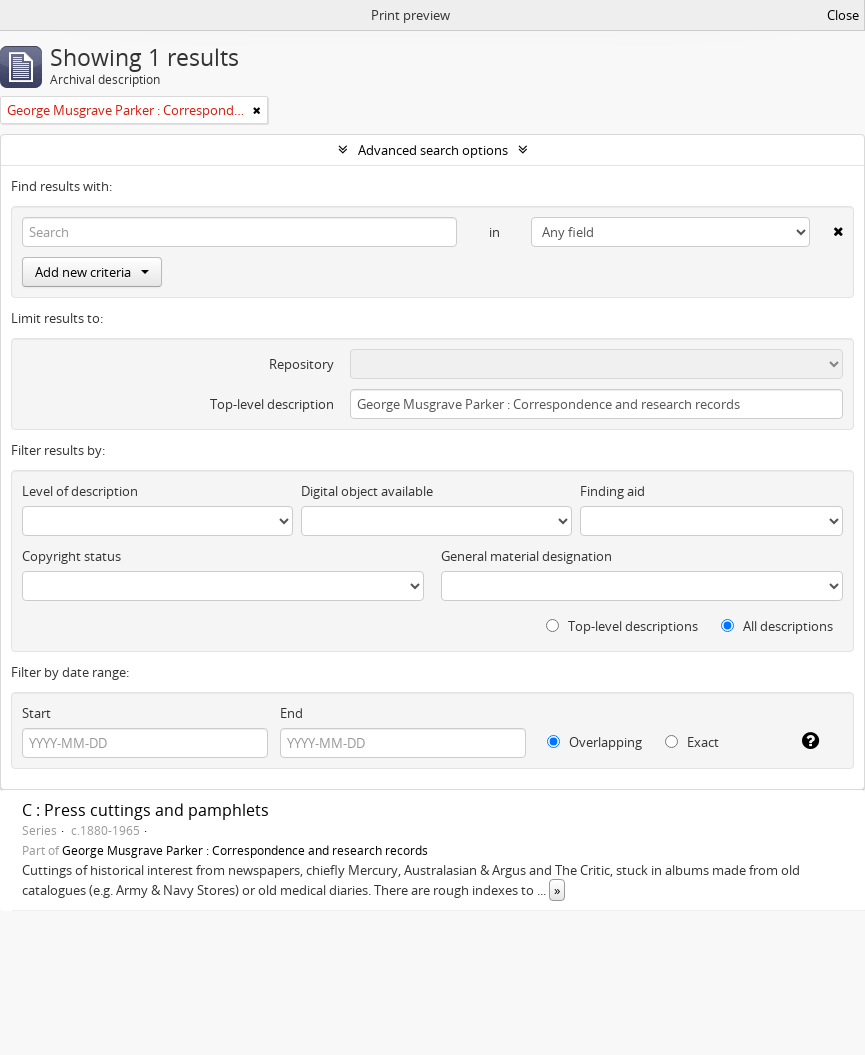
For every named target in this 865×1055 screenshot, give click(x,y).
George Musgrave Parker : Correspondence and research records (245, 850)
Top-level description (272, 404)
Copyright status (71, 556)
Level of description (80, 491)
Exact (692, 742)
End (291, 713)
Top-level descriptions (622, 626)
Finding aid (612, 491)
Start (36, 713)
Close (843, 15)
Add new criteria (92, 272)
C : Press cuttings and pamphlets (145, 810)
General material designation (526, 556)
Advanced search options (433, 150)
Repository (301, 364)
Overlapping (594, 742)
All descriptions (777, 626)
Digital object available (367, 491)
